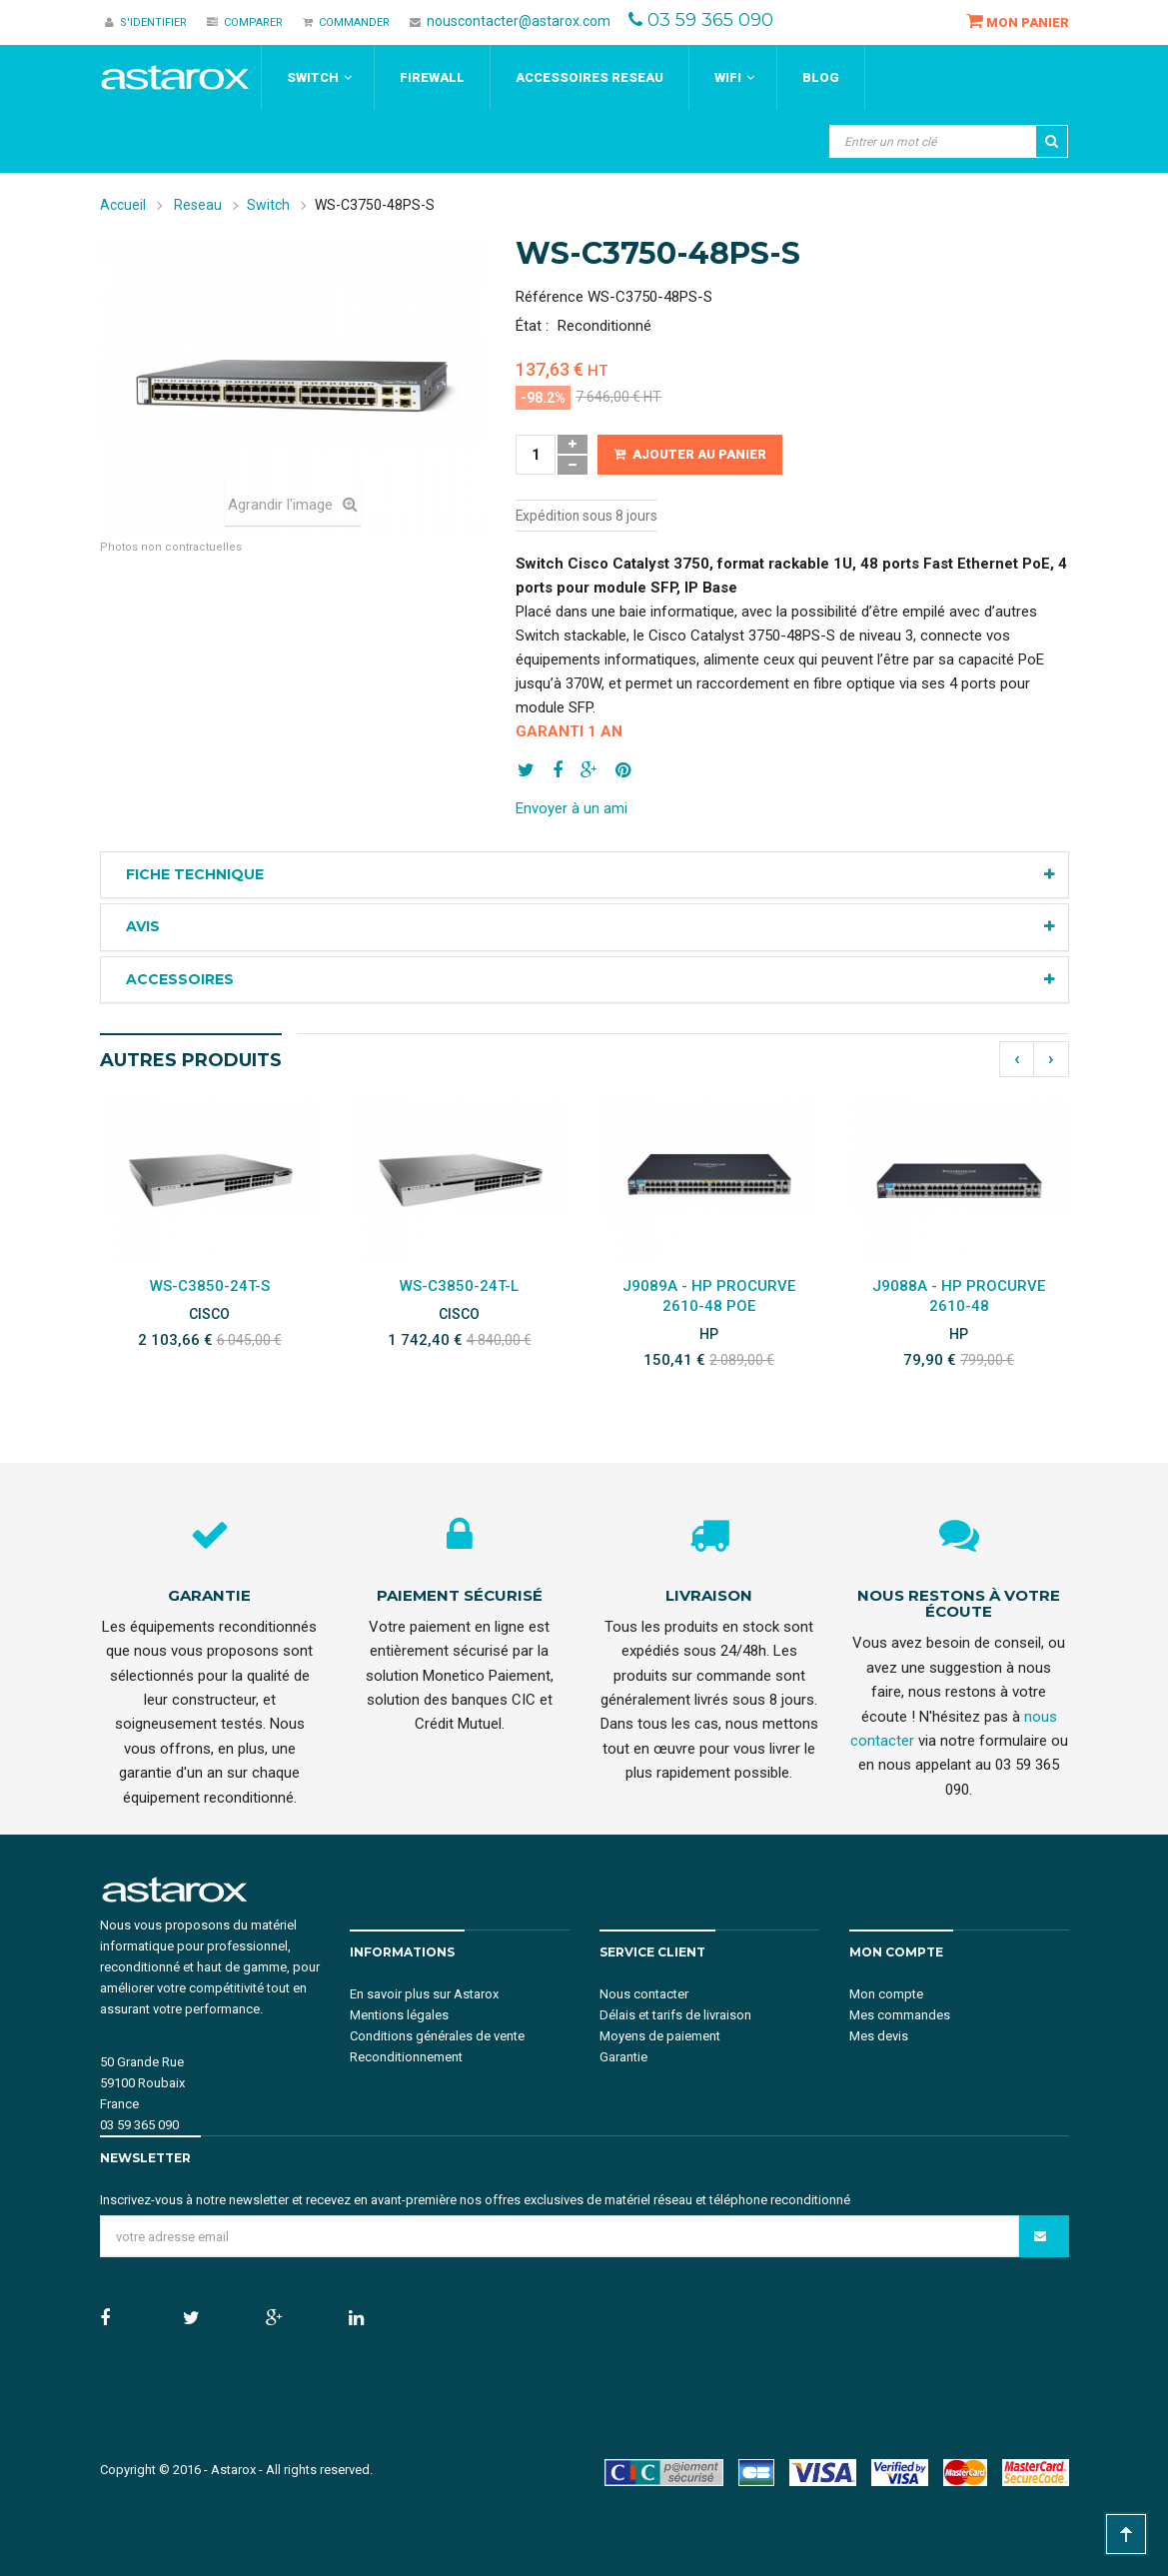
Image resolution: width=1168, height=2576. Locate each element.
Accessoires (180, 979)
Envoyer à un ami (571, 808)
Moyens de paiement (659, 2035)
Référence (550, 297)
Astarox (233, 2469)
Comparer (245, 22)
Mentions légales (399, 2014)
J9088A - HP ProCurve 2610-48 (958, 1296)
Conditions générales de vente (437, 2035)
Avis (143, 926)
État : (532, 326)
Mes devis (878, 2035)
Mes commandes (899, 2014)
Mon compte (886, 1993)
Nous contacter (643, 1993)
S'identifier (146, 22)
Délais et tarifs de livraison (675, 2014)
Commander (346, 22)
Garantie (623, 2056)
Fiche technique (195, 874)
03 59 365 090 (710, 20)
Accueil (123, 205)
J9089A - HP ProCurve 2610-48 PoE (708, 1296)
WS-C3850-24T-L (459, 1286)
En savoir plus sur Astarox (424, 1993)
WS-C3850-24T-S (210, 1286)
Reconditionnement (406, 2056)
